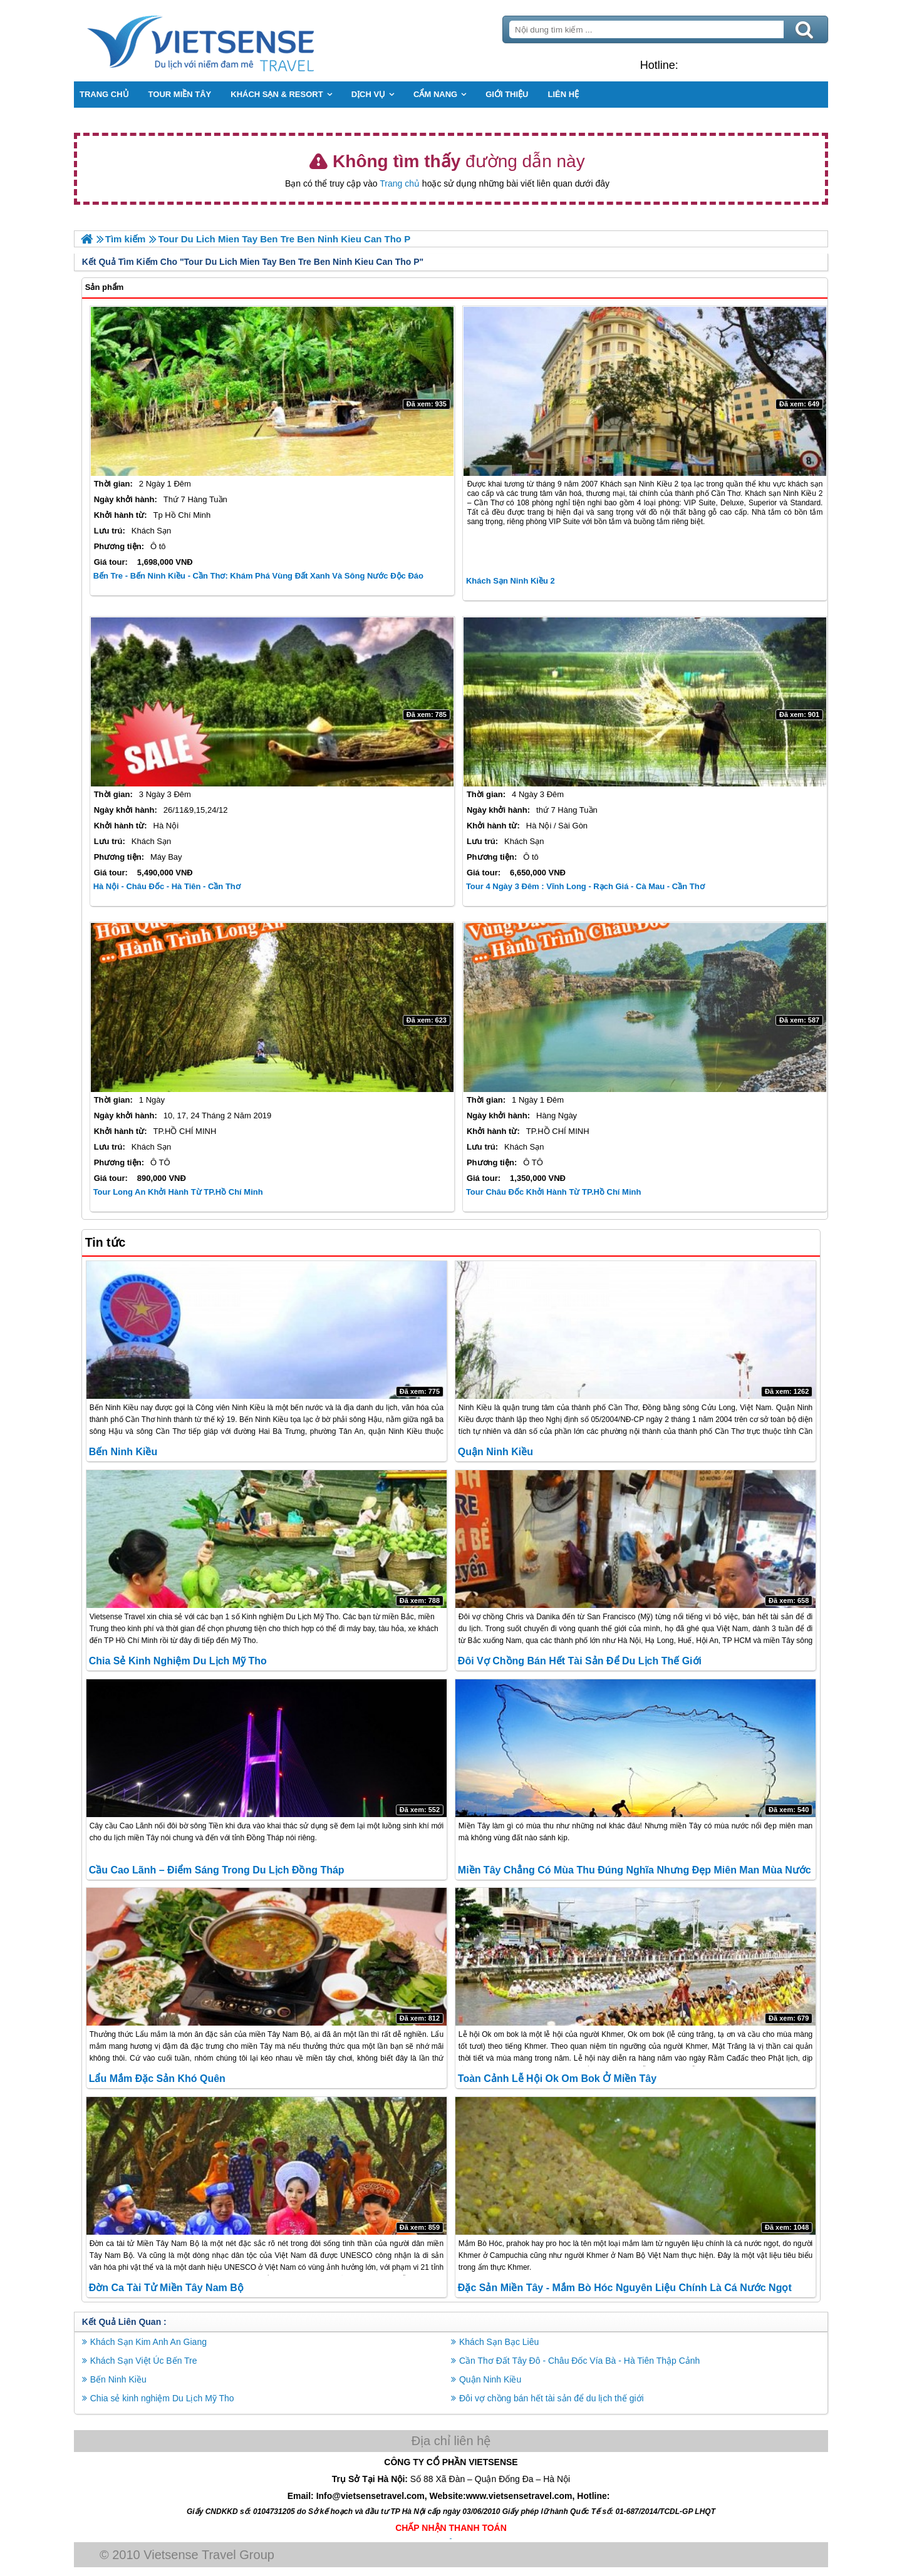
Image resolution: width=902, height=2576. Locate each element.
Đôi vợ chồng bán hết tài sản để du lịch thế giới (580, 1661)
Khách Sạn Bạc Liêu (499, 2342)
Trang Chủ (233, 40)
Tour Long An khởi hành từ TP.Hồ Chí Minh (179, 1191)
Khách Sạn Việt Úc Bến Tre (145, 2361)
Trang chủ (400, 183)
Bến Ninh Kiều (124, 1451)
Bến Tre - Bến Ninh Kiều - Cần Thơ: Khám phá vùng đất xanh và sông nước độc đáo (260, 575)
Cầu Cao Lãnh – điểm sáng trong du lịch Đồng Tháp (218, 1869)
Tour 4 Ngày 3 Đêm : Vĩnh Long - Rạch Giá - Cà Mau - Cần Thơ (585, 886)
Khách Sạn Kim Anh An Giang (149, 2342)
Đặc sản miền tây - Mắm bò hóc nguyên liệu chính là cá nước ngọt (625, 2287)
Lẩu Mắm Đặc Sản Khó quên (158, 2078)
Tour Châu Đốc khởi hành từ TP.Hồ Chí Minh (553, 1191)
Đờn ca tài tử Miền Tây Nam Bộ (167, 2287)
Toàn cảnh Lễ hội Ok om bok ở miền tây (557, 2078)
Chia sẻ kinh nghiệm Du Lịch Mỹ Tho (179, 1661)
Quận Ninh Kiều (495, 1451)
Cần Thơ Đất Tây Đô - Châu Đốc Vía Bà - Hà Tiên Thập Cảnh (579, 2361)
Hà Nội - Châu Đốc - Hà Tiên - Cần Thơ (168, 886)
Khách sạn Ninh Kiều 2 (510, 580)
